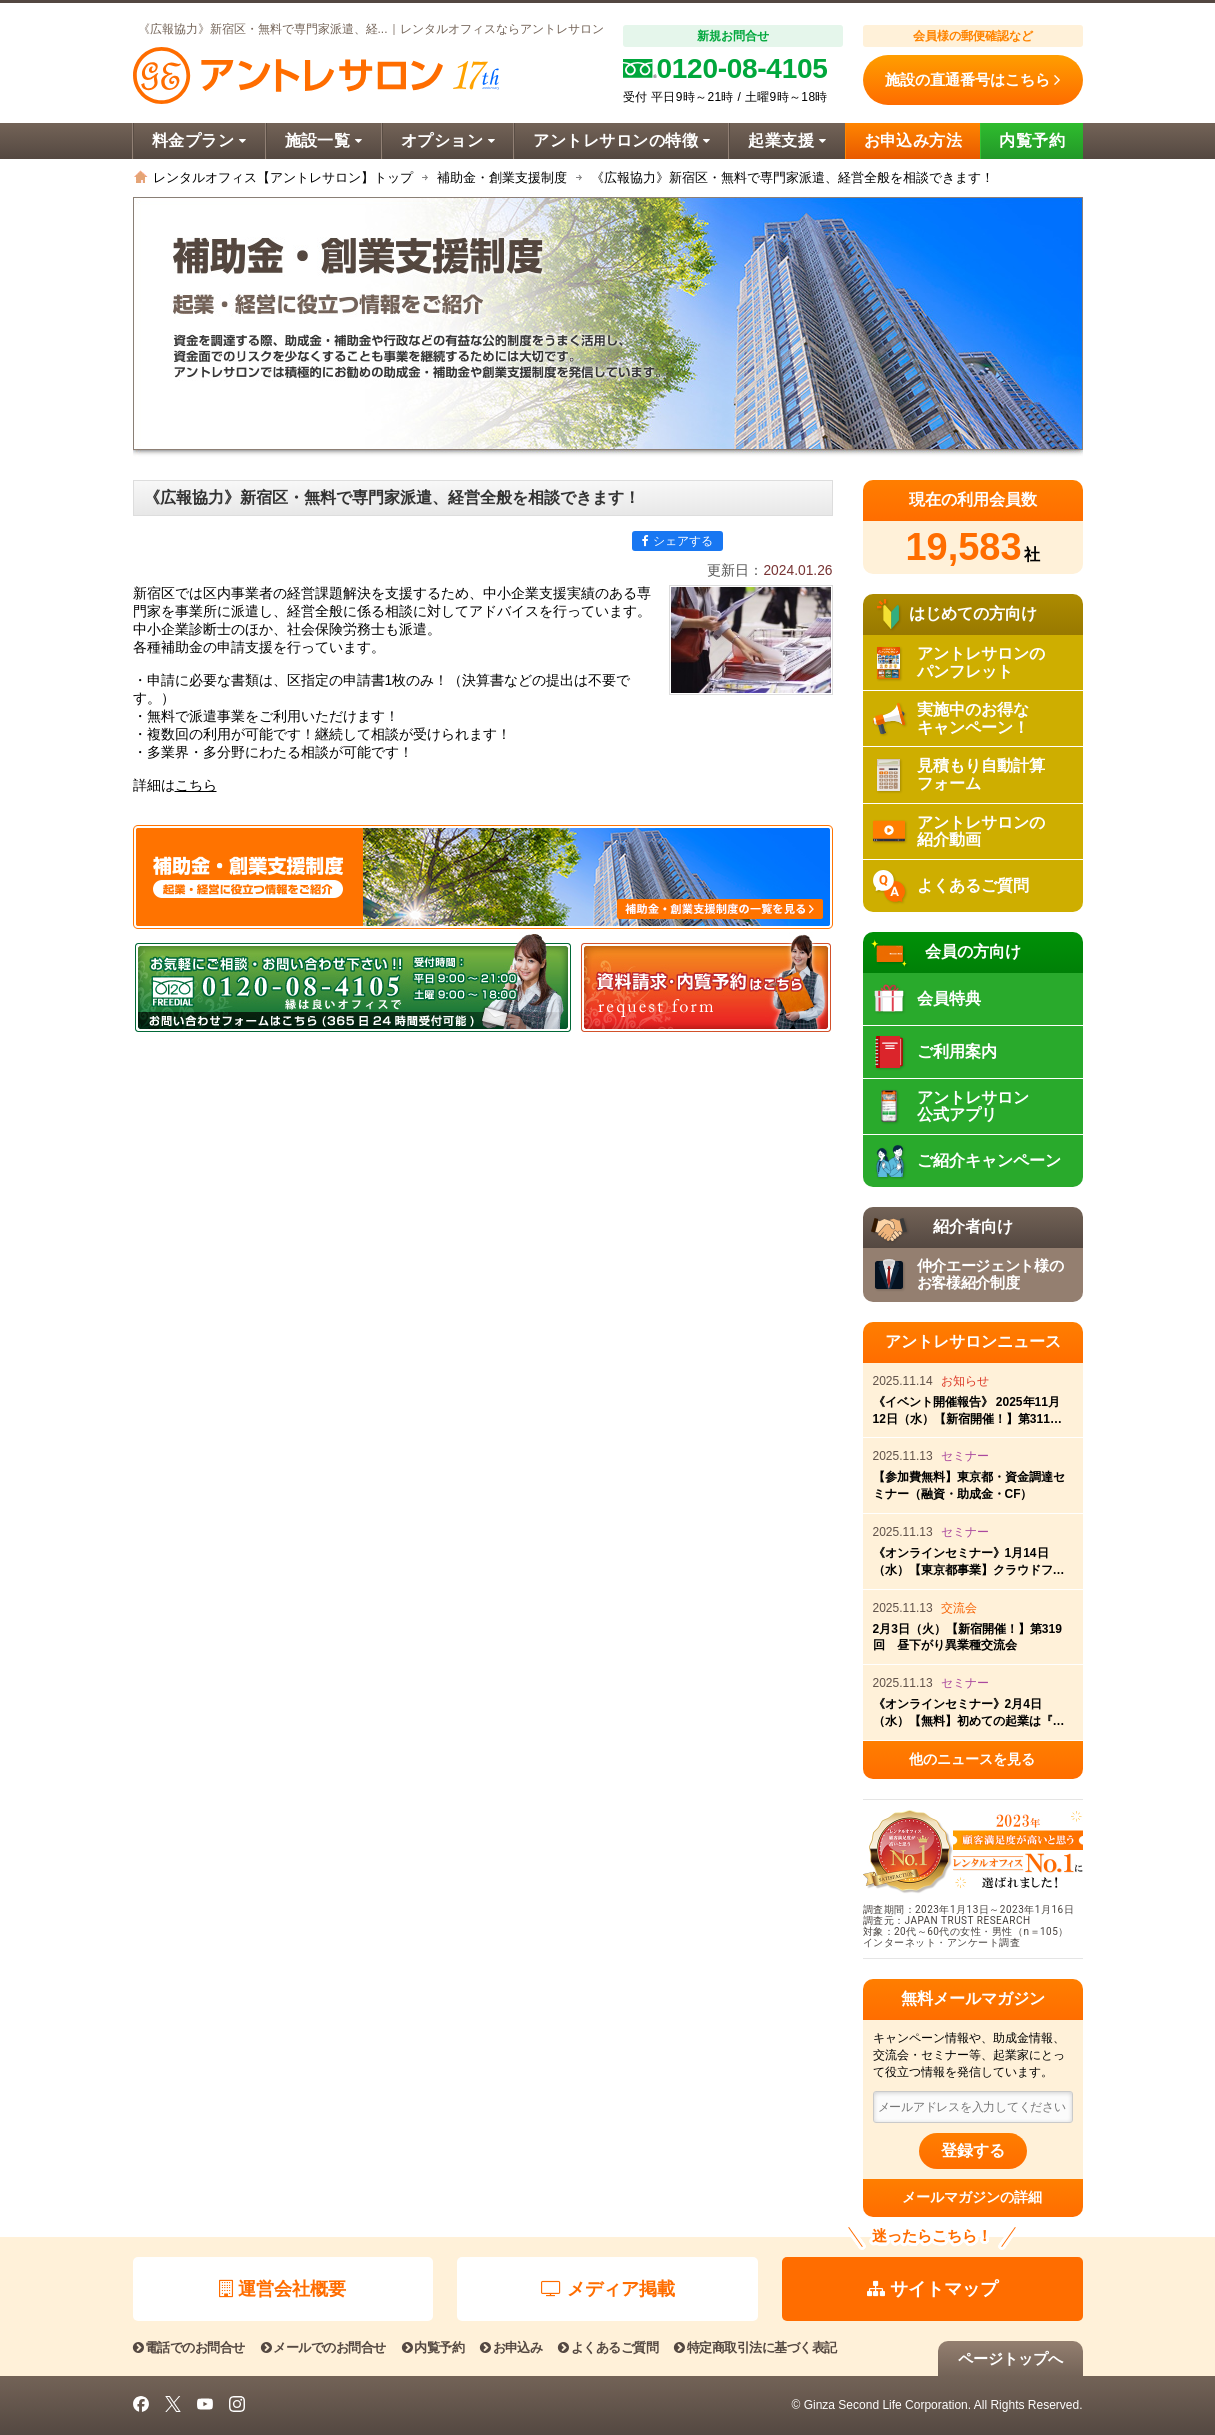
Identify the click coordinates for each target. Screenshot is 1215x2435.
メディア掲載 (608, 2289)
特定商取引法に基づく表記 (755, 2347)
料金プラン (199, 140)
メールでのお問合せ (323, 2347)
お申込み (511, 2347)
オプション (448, 140)
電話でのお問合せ (189, 2347)
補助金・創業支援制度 (502, 177)
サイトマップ (932, 2289)
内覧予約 (1032, 140)
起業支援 (787, 140)
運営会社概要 (282, 2289)
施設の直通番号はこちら (972, 80)
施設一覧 (324, 140)
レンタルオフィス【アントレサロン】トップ (283, 177)
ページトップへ (1010, 2358)
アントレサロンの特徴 (621, 140)
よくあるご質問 (608, 2347)
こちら (196, 785)
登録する (973, 2150)
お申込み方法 (913, 140)
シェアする (677, 541)
